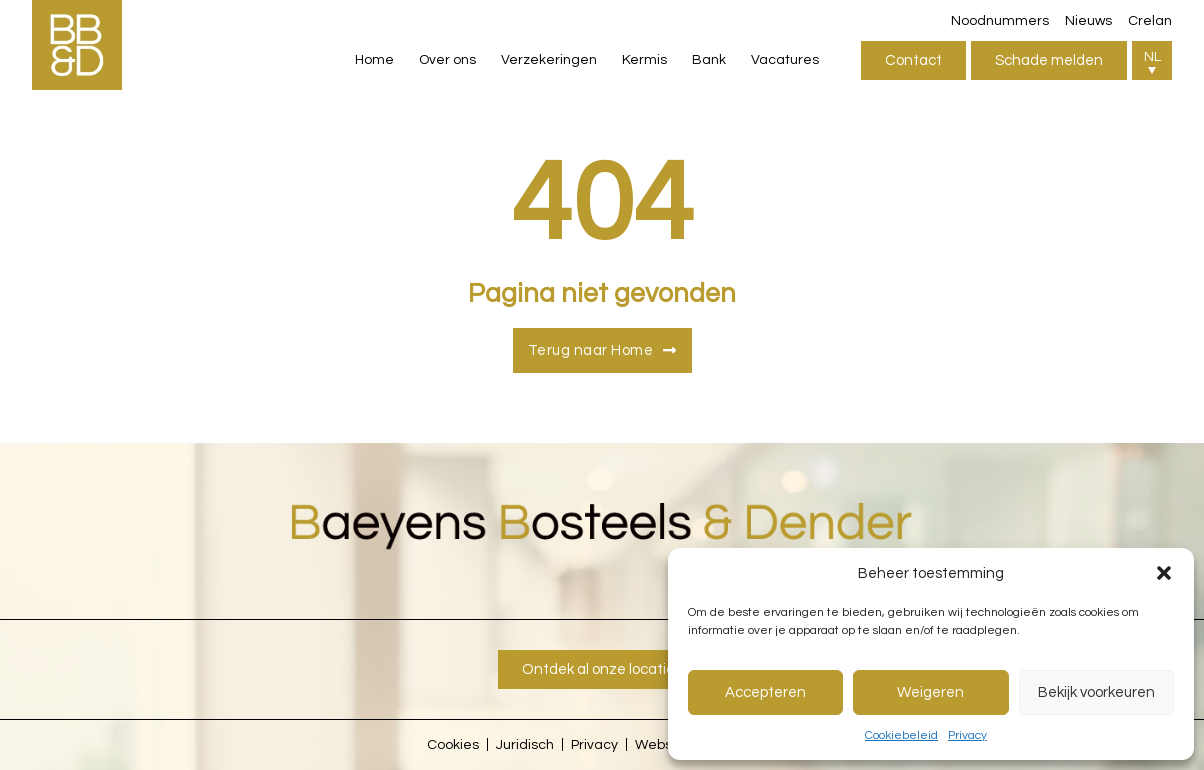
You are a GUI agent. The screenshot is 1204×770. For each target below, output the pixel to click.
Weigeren (930, 692)
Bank (709, 60)
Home (374, 60)
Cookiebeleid (901, 735)
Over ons (447, 60)
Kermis (644, 60)
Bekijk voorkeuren (1096, 692)
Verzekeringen (549, 60)
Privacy (967, 735)
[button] (1164, 573)
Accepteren (765, 692)
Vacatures (785, 60)
